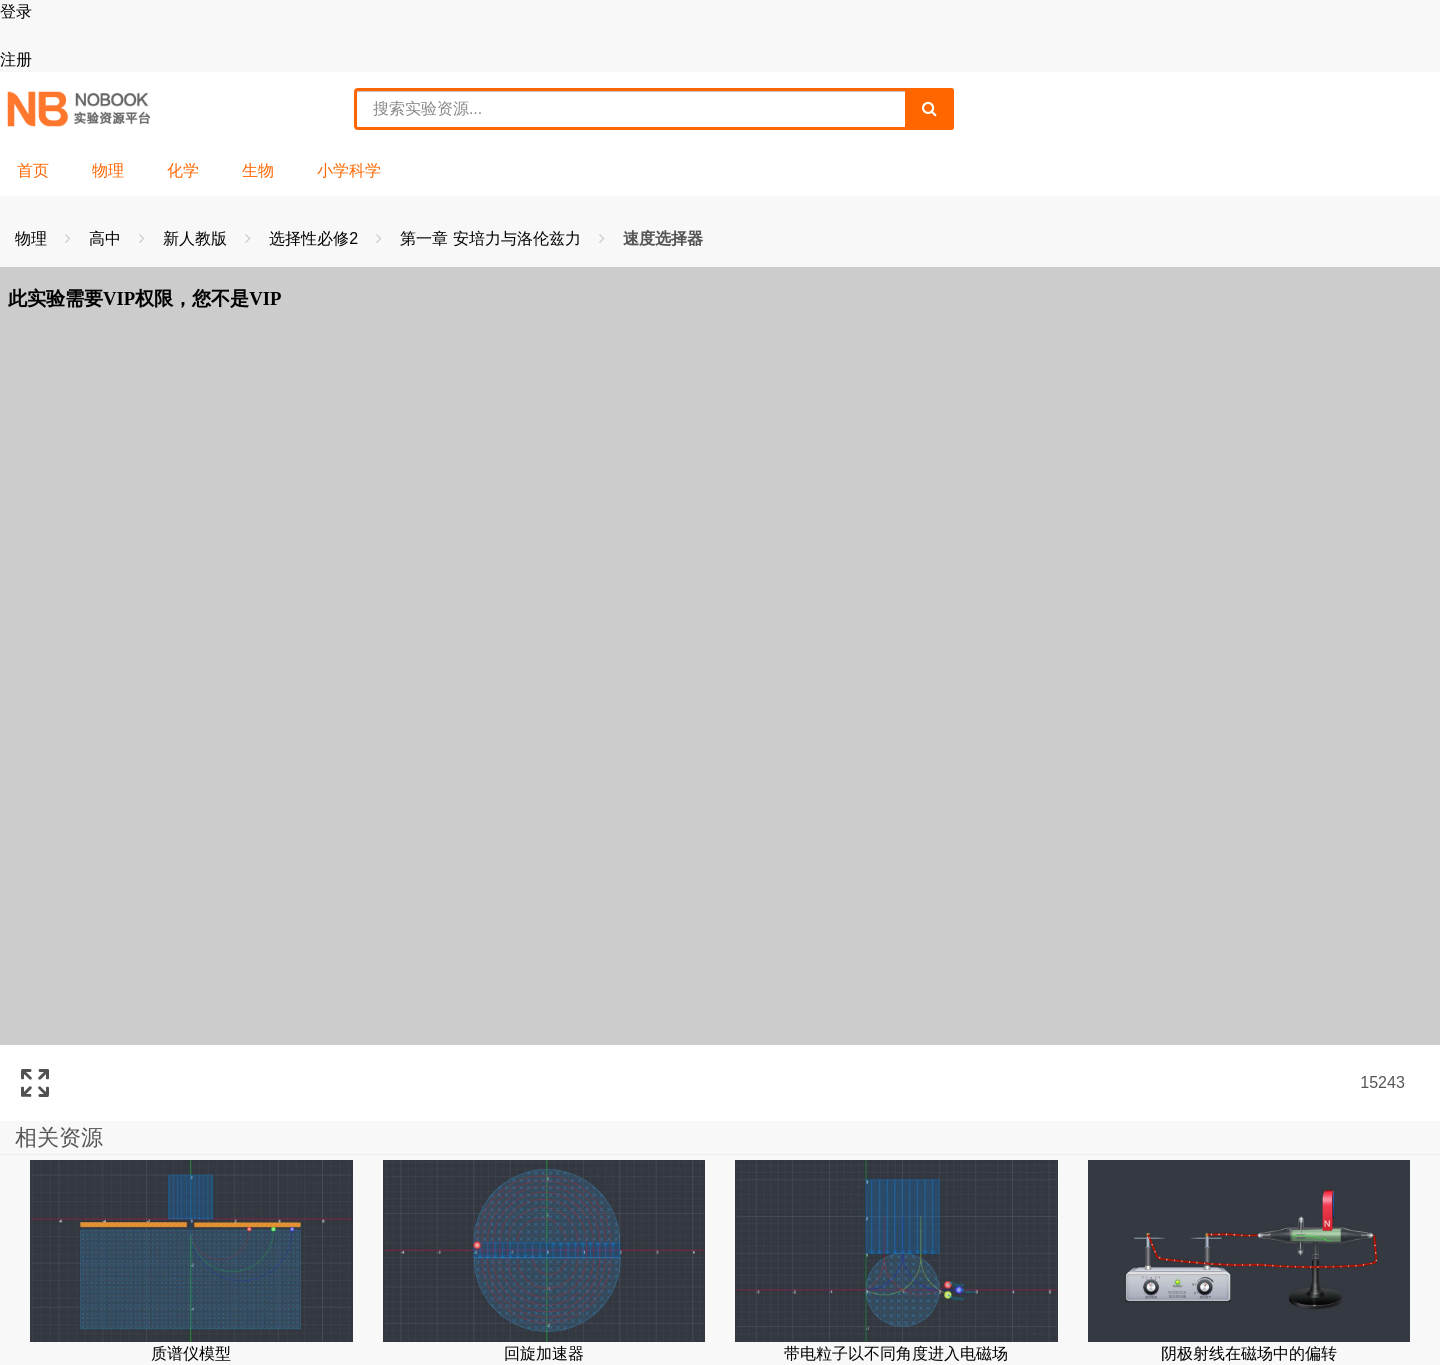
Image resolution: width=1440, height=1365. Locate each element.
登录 (16, 11)
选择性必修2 (315, 238)
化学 (183, 170)
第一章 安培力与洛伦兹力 (492, 238)
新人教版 (197, 238)
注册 (16, 59)
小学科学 (349, 170)
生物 (258, 170)
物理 (108, 170)
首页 (33, 170)
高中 (107, 238)
